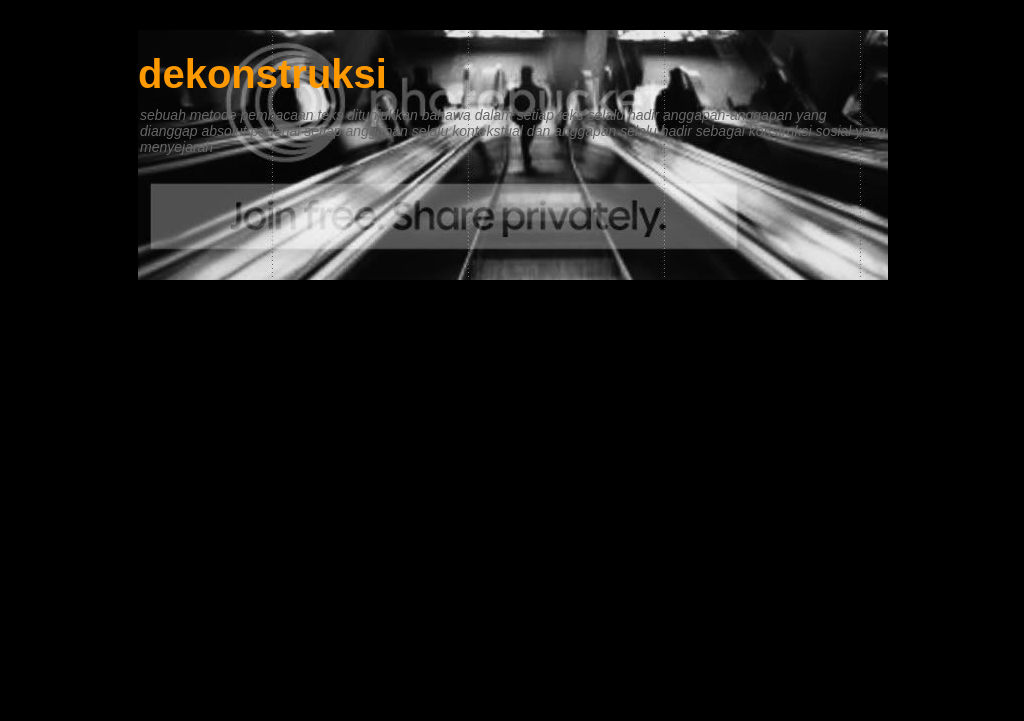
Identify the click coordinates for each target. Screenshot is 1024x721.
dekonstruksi (262, 74)
